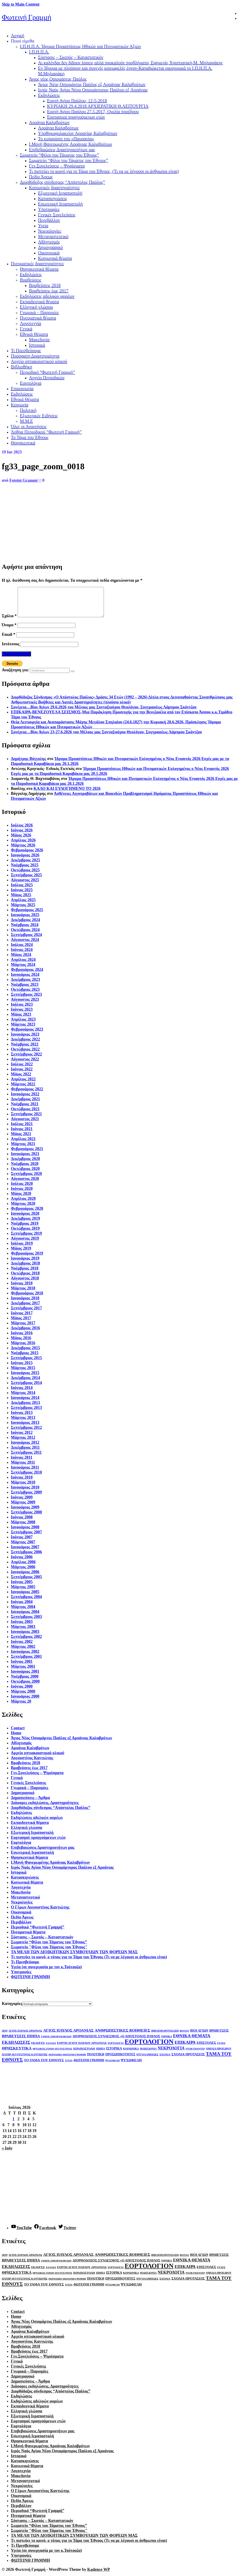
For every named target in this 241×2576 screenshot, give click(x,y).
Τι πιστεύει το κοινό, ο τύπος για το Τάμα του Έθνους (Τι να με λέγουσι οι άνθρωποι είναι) (89, 1957)
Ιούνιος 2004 (22, 1601)
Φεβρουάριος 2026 (27, 850)
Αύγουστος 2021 (25, 1119)
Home (16, 1733)
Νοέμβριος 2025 (24, 865)
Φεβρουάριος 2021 (27, 1148)
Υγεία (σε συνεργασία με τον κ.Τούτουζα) (46, 1967)
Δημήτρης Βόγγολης (28, 758)
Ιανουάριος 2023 (25, 1034)
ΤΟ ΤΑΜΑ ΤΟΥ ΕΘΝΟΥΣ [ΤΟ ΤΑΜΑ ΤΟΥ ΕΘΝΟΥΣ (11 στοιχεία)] (44, 2060)
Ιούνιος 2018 (22, 1283)
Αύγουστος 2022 (25, 1059)
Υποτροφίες (21, 1972)
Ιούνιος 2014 (22, 1387)
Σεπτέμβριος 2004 (26, 1596)
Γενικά (17, 1777)
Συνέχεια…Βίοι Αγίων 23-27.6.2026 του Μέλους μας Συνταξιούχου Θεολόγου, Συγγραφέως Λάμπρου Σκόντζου (106, 732)
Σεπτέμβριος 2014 (26, 1382)
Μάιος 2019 (21, 1248)
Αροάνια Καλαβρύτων (30, 1748)
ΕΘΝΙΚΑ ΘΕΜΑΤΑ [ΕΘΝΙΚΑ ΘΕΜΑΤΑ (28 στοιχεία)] (191, 2035)
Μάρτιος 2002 (23, 1646)
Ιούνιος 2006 (22, 1557)
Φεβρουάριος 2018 (27, 1293)
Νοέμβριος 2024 (24, 924)
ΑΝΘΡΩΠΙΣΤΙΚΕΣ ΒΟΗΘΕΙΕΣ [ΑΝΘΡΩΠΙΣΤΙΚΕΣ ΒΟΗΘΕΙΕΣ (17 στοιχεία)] (122, 2030)
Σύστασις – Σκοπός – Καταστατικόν (42, 1937)
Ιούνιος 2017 (22, 1313)
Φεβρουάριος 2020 (27, 1208)
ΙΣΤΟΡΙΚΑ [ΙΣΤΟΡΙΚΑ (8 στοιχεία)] (114, 2048)
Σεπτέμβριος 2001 (26, 1656)
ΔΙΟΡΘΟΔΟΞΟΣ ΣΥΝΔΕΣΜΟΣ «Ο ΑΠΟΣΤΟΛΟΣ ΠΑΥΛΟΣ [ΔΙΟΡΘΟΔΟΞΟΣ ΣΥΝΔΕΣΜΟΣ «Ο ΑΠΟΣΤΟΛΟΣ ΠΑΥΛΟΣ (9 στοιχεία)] (116, 2036)
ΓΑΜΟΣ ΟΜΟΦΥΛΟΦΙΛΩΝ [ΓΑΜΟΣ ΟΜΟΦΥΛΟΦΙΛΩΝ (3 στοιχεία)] (56, 2036)
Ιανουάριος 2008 (25, 1527)
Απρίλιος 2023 (23, 1019)
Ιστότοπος (10, 644)
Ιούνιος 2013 (22, 1412)
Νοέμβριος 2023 (24, 984)
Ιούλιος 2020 (22, 1183)
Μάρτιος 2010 (23, 1482)
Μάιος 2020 (21, 1193)
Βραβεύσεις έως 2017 (29, 1768)
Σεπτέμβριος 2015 (26, 1358)
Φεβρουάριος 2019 (27, 1253)
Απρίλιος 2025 (23, 900)
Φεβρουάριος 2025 (27, 910)
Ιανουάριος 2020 (25, 1213)
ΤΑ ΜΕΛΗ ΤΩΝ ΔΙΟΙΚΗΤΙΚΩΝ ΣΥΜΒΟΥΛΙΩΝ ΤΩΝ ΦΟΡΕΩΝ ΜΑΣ (74, 1952)
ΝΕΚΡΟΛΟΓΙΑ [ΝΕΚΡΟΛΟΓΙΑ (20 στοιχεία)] (171, 2048)
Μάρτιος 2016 (23, 1343)
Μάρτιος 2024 (23, 964)
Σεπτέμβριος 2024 (26, 934)
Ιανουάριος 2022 (25, 1094)
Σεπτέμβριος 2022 (26, 1054)
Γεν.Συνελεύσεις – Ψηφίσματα (37, 1773)
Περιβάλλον (21, 1922)
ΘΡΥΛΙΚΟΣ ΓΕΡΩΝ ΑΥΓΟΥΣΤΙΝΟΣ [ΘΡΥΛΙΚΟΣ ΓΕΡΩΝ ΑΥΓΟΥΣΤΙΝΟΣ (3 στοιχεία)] (52, 2048)
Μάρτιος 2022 (23, 1084)
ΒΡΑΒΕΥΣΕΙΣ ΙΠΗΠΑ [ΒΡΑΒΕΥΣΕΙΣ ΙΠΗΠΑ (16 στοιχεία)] (21, 2036)
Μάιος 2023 (21, 1014)
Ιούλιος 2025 (22, 885)
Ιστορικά (18, 1872)
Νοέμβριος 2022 (24, 1044)
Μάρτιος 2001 (23, 1666)
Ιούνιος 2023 (22, 1009)
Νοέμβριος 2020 (24, 1163)
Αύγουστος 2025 (25, 880)
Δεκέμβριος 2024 (25, 919)
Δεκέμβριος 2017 (25, 1303)
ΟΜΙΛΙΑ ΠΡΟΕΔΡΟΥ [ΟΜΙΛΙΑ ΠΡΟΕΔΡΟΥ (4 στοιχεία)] (218, 2048)
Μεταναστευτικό (25, 1897)
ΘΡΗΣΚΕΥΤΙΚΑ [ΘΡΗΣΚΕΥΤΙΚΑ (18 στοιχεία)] (17, 2048)
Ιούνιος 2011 (21, 1457)
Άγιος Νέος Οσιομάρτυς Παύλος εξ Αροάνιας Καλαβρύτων (61, 1738)
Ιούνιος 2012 (22, 1432)
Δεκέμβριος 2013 (25, 1402)
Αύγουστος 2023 (25, 999)
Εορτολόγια (21, 1842)
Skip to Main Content (21, 4)
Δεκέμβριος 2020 (25, 1158)
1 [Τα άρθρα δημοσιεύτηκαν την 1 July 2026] (13, 2119)
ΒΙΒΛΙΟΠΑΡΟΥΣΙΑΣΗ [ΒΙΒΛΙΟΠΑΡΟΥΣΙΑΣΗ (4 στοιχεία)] (165, 2030)
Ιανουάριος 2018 (25, 1298)
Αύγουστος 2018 (25, 1278)
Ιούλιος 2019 (22, 1243)
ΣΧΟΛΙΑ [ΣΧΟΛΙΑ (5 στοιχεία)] (164, 2054)
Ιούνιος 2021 (22, 1129)
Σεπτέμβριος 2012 (26, 1427)
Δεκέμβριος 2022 (25, 1039)
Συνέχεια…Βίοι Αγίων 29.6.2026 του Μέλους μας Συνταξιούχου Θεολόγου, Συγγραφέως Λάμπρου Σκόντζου (103, 707)
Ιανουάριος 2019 (25, 1258)
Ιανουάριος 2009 (25, 1507)
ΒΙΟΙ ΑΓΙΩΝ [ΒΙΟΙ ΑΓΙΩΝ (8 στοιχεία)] (199, 2030)
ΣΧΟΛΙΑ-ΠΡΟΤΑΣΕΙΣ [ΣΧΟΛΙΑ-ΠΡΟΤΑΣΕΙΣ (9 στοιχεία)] (188, 2054)
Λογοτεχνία (21, 1887)
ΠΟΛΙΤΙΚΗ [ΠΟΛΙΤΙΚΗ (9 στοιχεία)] (95, 2054)
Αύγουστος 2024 (25, 939)
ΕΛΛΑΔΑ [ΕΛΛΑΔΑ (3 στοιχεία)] (51, 2043)
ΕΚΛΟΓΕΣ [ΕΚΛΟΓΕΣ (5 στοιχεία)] (38, 2043)
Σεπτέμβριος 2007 (26, 1532)
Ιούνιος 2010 (22, 1477)
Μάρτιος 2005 (23, 1587)
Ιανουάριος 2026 (25, 855)
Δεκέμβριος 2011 (25, 1447)
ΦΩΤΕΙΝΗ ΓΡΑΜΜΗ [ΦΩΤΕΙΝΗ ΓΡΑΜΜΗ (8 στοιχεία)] (89, 2060)
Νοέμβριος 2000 (24, 1676)
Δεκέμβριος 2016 (25, 1328)
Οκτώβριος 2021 (25, 1109)
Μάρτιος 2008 (23, 1522)
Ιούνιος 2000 (22, 1686)
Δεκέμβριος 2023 (25, 979)
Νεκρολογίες (22, 1902)
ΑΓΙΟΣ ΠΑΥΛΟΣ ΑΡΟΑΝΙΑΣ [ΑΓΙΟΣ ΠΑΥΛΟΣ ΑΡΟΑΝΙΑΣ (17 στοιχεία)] (68, 2030)
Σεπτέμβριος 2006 (26, 1552)
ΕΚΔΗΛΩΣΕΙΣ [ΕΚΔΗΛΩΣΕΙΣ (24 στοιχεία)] (16, 2042)
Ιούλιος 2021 (22, 1124)
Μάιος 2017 (21, 1318)
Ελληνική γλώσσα (26, 1827)
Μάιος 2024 (21, 954)
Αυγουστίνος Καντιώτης (32, 1758)
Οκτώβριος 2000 (25, 1681)
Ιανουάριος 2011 (25, 1467)
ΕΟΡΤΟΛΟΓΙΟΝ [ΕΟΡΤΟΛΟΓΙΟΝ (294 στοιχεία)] (149, 2041)
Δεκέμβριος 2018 (25, 1263)
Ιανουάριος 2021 (25, 1153)
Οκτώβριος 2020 (25, 1168)
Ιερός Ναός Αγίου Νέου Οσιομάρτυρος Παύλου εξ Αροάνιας (62, 1867)
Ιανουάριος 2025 (25, 915)
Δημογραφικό (22, 1792)
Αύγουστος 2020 (25, 1178)
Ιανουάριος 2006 (25, 1572)
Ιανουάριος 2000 (25, 1696)
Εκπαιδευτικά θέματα (30, 1822)
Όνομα (9, 625)
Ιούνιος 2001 (22, 1661)
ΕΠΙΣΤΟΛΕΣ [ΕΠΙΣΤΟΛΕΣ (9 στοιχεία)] (206, 2043)
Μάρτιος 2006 (23, 1567)
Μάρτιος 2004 (23, 1606)
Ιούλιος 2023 (22, 1004)
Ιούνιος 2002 (22, 1641)
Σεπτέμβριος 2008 (26, 1512)
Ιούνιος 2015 (22, 1363)
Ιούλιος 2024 (22, 944)
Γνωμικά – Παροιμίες (29, 1787)
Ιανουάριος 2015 (25, 1372)
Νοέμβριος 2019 (24, 1223)
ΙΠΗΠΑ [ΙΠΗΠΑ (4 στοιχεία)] (100, 2048)
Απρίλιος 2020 (23, 1198)
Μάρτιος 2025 (23, 905)
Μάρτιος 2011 (23, 1462)
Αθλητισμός (21, 1743)
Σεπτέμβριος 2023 (26, 994)
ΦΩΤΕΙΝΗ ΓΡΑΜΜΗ (30, 1977)
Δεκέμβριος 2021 (25, 1099)
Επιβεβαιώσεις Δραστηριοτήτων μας (42, 1847)
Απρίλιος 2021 (23, 1139)
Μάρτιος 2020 (23, 1203)
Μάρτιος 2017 (23, 1323)
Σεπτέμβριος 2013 (26, 1407)
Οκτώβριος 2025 (25, 870)
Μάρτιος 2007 (23, 1542)
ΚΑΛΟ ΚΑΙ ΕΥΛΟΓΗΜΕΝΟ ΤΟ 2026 (66, 788)
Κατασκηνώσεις (25, 1877)
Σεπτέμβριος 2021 (26, 1114)
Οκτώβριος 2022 (25, 1049)
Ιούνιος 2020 (22, 1188)
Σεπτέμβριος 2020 (26, 1173)
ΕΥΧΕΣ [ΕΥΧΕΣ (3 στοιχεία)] (221, 2043)
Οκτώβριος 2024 (25, 929)
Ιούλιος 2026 (22, 825)
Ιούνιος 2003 (22, 1621)
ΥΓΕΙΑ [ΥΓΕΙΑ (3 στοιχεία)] (68, 2060)
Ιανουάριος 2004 (25, 1611)
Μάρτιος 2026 (23, 845)
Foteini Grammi (23, 480)
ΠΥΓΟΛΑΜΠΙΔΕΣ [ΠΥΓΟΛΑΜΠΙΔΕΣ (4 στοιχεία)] (147, 2054)
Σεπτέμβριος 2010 (26, 1472)
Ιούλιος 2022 (22, 1064)
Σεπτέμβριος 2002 (26, 1636)
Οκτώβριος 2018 (25, 1273)
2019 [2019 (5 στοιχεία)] (4, 2030)
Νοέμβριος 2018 (24, 1268)
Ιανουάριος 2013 (25, 1422)
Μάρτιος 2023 (23, 1024)
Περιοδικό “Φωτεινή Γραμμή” (37, 1927)
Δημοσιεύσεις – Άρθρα (30, 1797)
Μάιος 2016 (21, 1338)
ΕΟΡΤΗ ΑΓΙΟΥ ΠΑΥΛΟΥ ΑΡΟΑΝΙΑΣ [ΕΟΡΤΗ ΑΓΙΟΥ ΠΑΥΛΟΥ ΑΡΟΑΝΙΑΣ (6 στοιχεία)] (82, 2043)
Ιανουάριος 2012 (25, 1442)
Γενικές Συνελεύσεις (28, 1782)
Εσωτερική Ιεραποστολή (32, 1852)
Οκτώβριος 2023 (25, 989)
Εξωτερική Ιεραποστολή (32, 1832)
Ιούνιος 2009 (22, 1497)
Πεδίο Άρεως (22, 1917)
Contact (18, 1728)
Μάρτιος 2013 (23, 1417)
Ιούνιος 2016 (22, 1333)
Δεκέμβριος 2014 (25, 1377)
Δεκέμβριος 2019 (25, 1218)
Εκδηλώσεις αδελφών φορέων (37, 1817)
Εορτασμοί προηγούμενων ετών (38, 1837)
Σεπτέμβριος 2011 (26, 1452)
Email (8, 634)
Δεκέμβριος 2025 (25, 860)
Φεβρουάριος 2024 (27, 969)
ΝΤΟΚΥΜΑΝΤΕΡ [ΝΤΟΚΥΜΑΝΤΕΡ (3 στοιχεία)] (195, 2048)
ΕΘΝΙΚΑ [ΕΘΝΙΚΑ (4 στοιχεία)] (166, 2036)
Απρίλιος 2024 (23, 959)
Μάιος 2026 (21, 835)
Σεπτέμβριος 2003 (26, 1616)
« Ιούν (7, 2148)
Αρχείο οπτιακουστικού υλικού (37, 1753)
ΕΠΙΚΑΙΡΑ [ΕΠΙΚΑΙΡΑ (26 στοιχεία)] (185, 2042)
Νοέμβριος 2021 (24, 1104)
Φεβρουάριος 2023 (27, 1029)
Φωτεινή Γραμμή (26, 16)
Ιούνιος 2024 (22, 949)
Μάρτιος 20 (21, 1701)
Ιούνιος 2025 (22, 890)
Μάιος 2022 (21, 1074)
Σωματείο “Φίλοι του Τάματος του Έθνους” (49, 1942)
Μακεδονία (21, 1892)
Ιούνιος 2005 (22, 1582)
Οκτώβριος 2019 (25, 1228)
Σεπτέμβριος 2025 (26, 875)
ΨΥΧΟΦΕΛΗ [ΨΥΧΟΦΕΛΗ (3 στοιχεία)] (112, 2060)
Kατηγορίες (12, 2003)
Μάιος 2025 (21, 895)
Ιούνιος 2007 (22, 1537)
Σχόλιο (9, 616)
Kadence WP (98, 2569)
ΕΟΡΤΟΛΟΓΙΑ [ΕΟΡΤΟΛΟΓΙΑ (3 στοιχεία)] (116, 2043)
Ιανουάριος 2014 (25, 1397)
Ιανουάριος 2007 (25, 1547)
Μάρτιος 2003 (23, 1626)
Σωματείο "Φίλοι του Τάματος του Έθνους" (49, 1947)
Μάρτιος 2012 (23, 1437)
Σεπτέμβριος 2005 (26, 1577)
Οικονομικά (21, 1912)
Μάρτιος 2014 (23, 1392)
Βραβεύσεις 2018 (25, 1763)
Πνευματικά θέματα (28, 1932)
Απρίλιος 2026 (23, 840)
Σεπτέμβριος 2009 (26, 1492)
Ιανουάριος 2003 (25, 1631)
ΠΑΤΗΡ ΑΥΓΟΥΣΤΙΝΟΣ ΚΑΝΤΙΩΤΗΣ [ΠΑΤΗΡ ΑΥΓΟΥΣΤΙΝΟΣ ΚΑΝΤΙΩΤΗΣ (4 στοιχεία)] (25, 2054)
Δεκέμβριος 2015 (25, 1348)
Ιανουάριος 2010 (25, 1487)
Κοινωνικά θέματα (27, 1882)
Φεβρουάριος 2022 (27, 1089)
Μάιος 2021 (21, 1134)
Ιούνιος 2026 (22, 830)
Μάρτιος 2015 (23, 1367)
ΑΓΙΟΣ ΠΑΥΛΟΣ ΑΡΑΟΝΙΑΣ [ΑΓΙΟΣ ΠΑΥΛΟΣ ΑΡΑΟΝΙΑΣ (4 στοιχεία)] (25, 2030)
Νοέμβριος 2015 (24, 1353)
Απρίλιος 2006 (23, 1562)
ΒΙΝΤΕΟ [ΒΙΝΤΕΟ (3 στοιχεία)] (184, 2031)
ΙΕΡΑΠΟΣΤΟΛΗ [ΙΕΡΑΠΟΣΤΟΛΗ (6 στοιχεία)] (84, 2048)
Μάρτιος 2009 (23, 1502)
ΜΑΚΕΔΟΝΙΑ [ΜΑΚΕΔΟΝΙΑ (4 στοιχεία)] (148, 2048)
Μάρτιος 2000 (23, 1691)
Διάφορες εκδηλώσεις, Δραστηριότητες (45, 1802)
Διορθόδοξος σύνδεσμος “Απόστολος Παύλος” (51, 1807)
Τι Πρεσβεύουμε (25, 1962)
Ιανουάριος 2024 (25, 974)
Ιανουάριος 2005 (25, 1591)
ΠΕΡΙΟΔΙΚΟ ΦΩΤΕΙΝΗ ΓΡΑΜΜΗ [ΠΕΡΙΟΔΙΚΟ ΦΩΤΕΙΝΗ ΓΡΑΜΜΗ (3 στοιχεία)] (67, 2054)
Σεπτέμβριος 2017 (26, 1308)
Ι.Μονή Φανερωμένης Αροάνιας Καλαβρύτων (50, 1862)
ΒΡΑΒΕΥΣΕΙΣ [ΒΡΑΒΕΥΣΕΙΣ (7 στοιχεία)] (219, 2030)
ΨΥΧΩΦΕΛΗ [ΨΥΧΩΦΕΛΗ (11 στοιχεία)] (131, 2060)
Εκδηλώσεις (21, 1812)
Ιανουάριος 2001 (25, 1671)
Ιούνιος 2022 (22, 1069)
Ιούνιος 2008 (22, 1517)
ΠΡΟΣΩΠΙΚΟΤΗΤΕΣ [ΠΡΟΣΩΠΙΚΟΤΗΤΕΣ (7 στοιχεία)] (120, 2054)
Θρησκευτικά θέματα (29, 1857)
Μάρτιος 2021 (23, 1143)
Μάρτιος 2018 (23, 1288)
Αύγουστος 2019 (25, 1238)
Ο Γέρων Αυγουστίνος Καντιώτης (40, 1907)
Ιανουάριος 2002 (25, 1651)
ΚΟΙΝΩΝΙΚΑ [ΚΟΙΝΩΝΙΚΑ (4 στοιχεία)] (131, 2048)
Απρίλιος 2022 (23, 1079)
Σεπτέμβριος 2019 (26, 1233)
